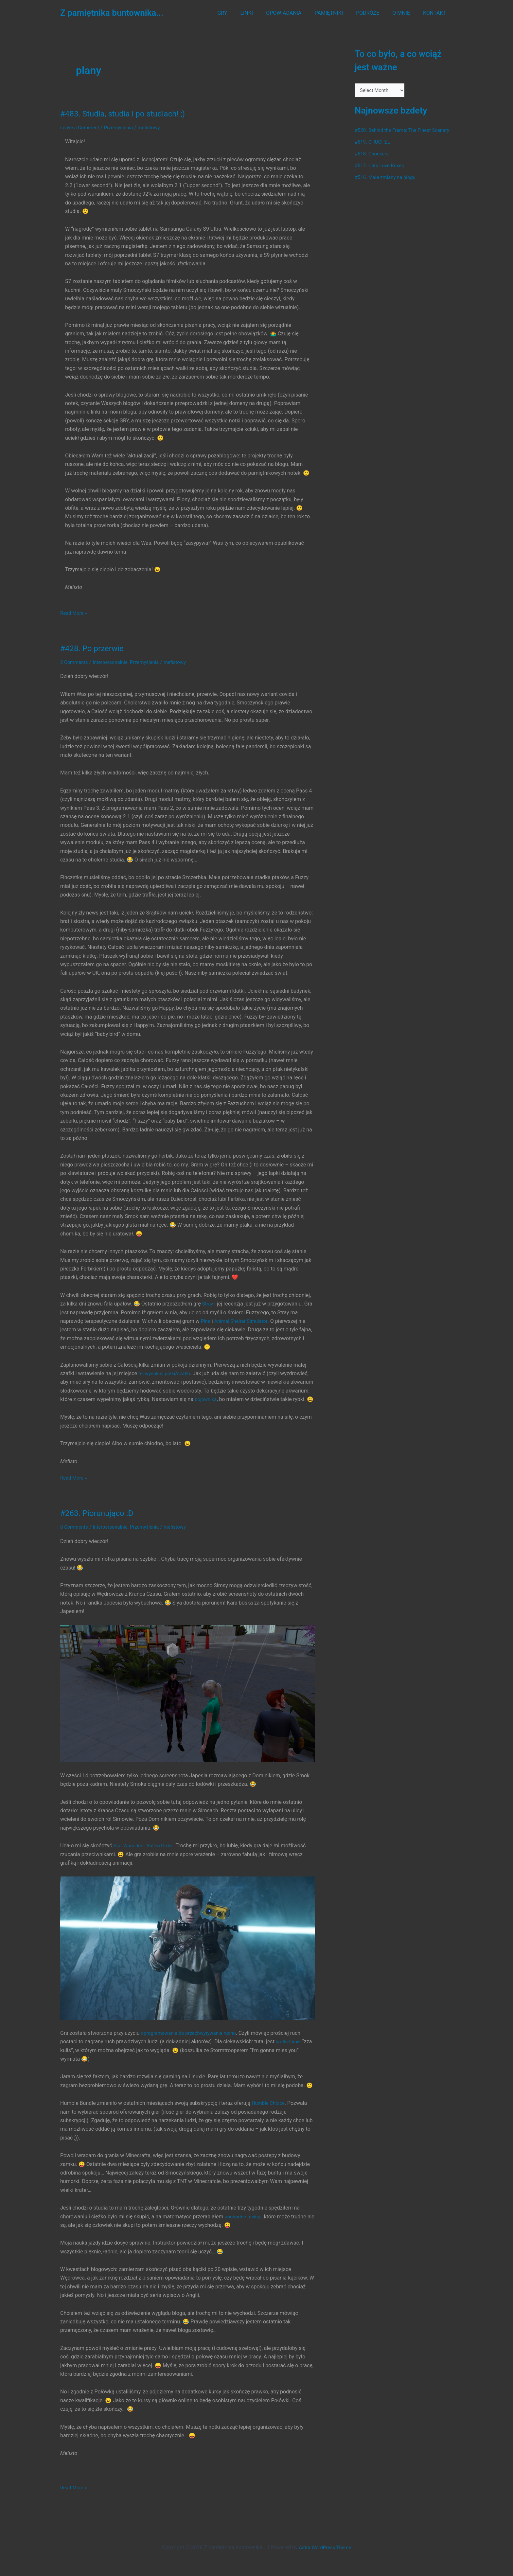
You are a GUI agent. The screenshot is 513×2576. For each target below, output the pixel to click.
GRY (239, 13)
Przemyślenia (122, 127)
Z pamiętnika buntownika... (111, 13)
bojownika (207, 1399)
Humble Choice (269, 2111)
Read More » (74, 613)
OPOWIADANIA (295, 13)
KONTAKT (436, 13)
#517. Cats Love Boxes (381, 174)
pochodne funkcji (244, 2225)
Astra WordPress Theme (325, 2547)
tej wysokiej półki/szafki (166, 1373)
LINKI (261, 13)
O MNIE (405, 13)
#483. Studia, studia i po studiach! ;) (127, 113)
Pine (206, 1321)
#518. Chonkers (373, 162)
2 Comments (75, 662)
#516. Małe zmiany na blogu (387, 186)
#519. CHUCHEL (374, 151)
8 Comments (75, 1535)
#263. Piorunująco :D (99, 1521)
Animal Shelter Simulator (243, 1321)
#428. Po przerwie (94, 648)
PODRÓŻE (374, 13)
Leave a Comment (81, 127)
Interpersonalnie (114, 662)
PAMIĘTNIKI (338, 13)
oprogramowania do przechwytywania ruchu (192, 2041)
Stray (208, 1304)
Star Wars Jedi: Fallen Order (145, 1854)
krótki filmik (289, 2050)
